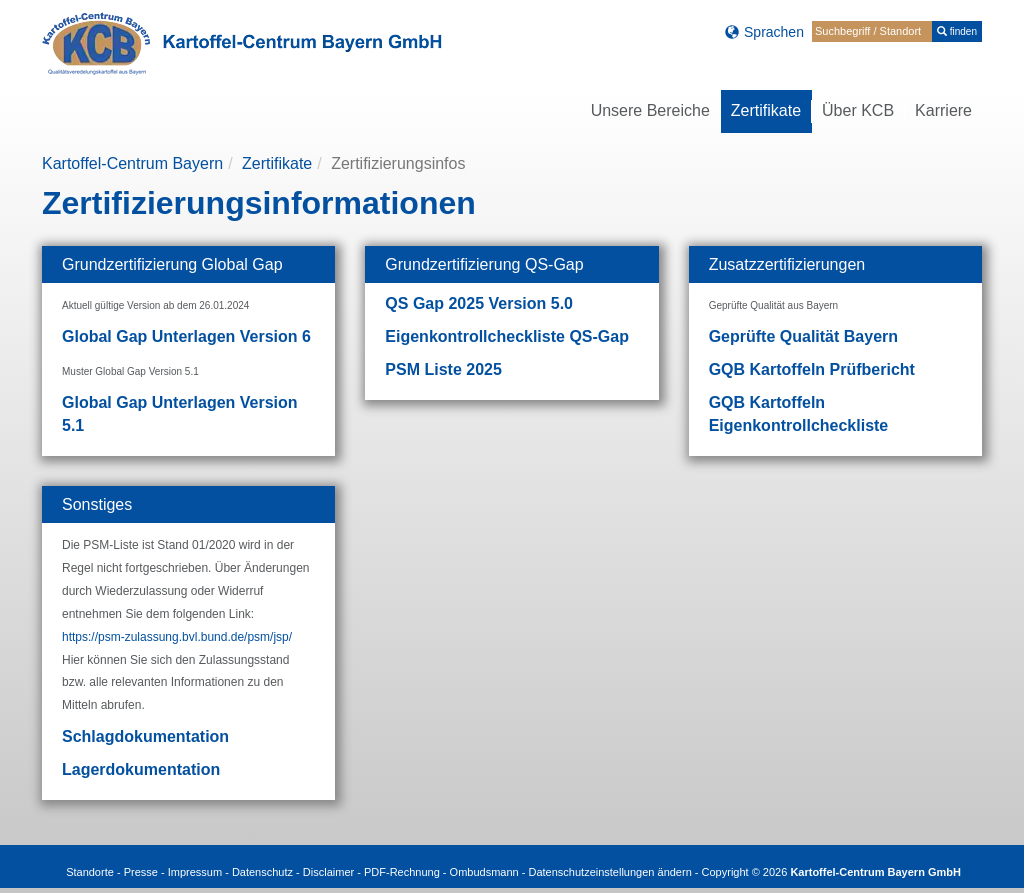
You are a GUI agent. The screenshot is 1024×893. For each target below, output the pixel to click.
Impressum (195, 872)
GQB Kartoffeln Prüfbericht (812, 369)
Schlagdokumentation (145, 736)
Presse (141, 872)
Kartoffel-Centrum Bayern (132, 163)
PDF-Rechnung (402, 872)
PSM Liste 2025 (443, 369)
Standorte (90, 872)
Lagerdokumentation (141, 769)
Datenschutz (262, 872)
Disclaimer (328, 872)
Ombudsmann (484, 872)
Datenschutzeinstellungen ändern (609, 872)
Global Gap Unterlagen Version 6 (186, 336)
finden (957, 31)
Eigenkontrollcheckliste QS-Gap (507, 336)
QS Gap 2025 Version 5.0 (479, 303)
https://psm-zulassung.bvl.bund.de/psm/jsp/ (177, 637)
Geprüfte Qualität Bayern (803, 336)
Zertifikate (277, 163)
